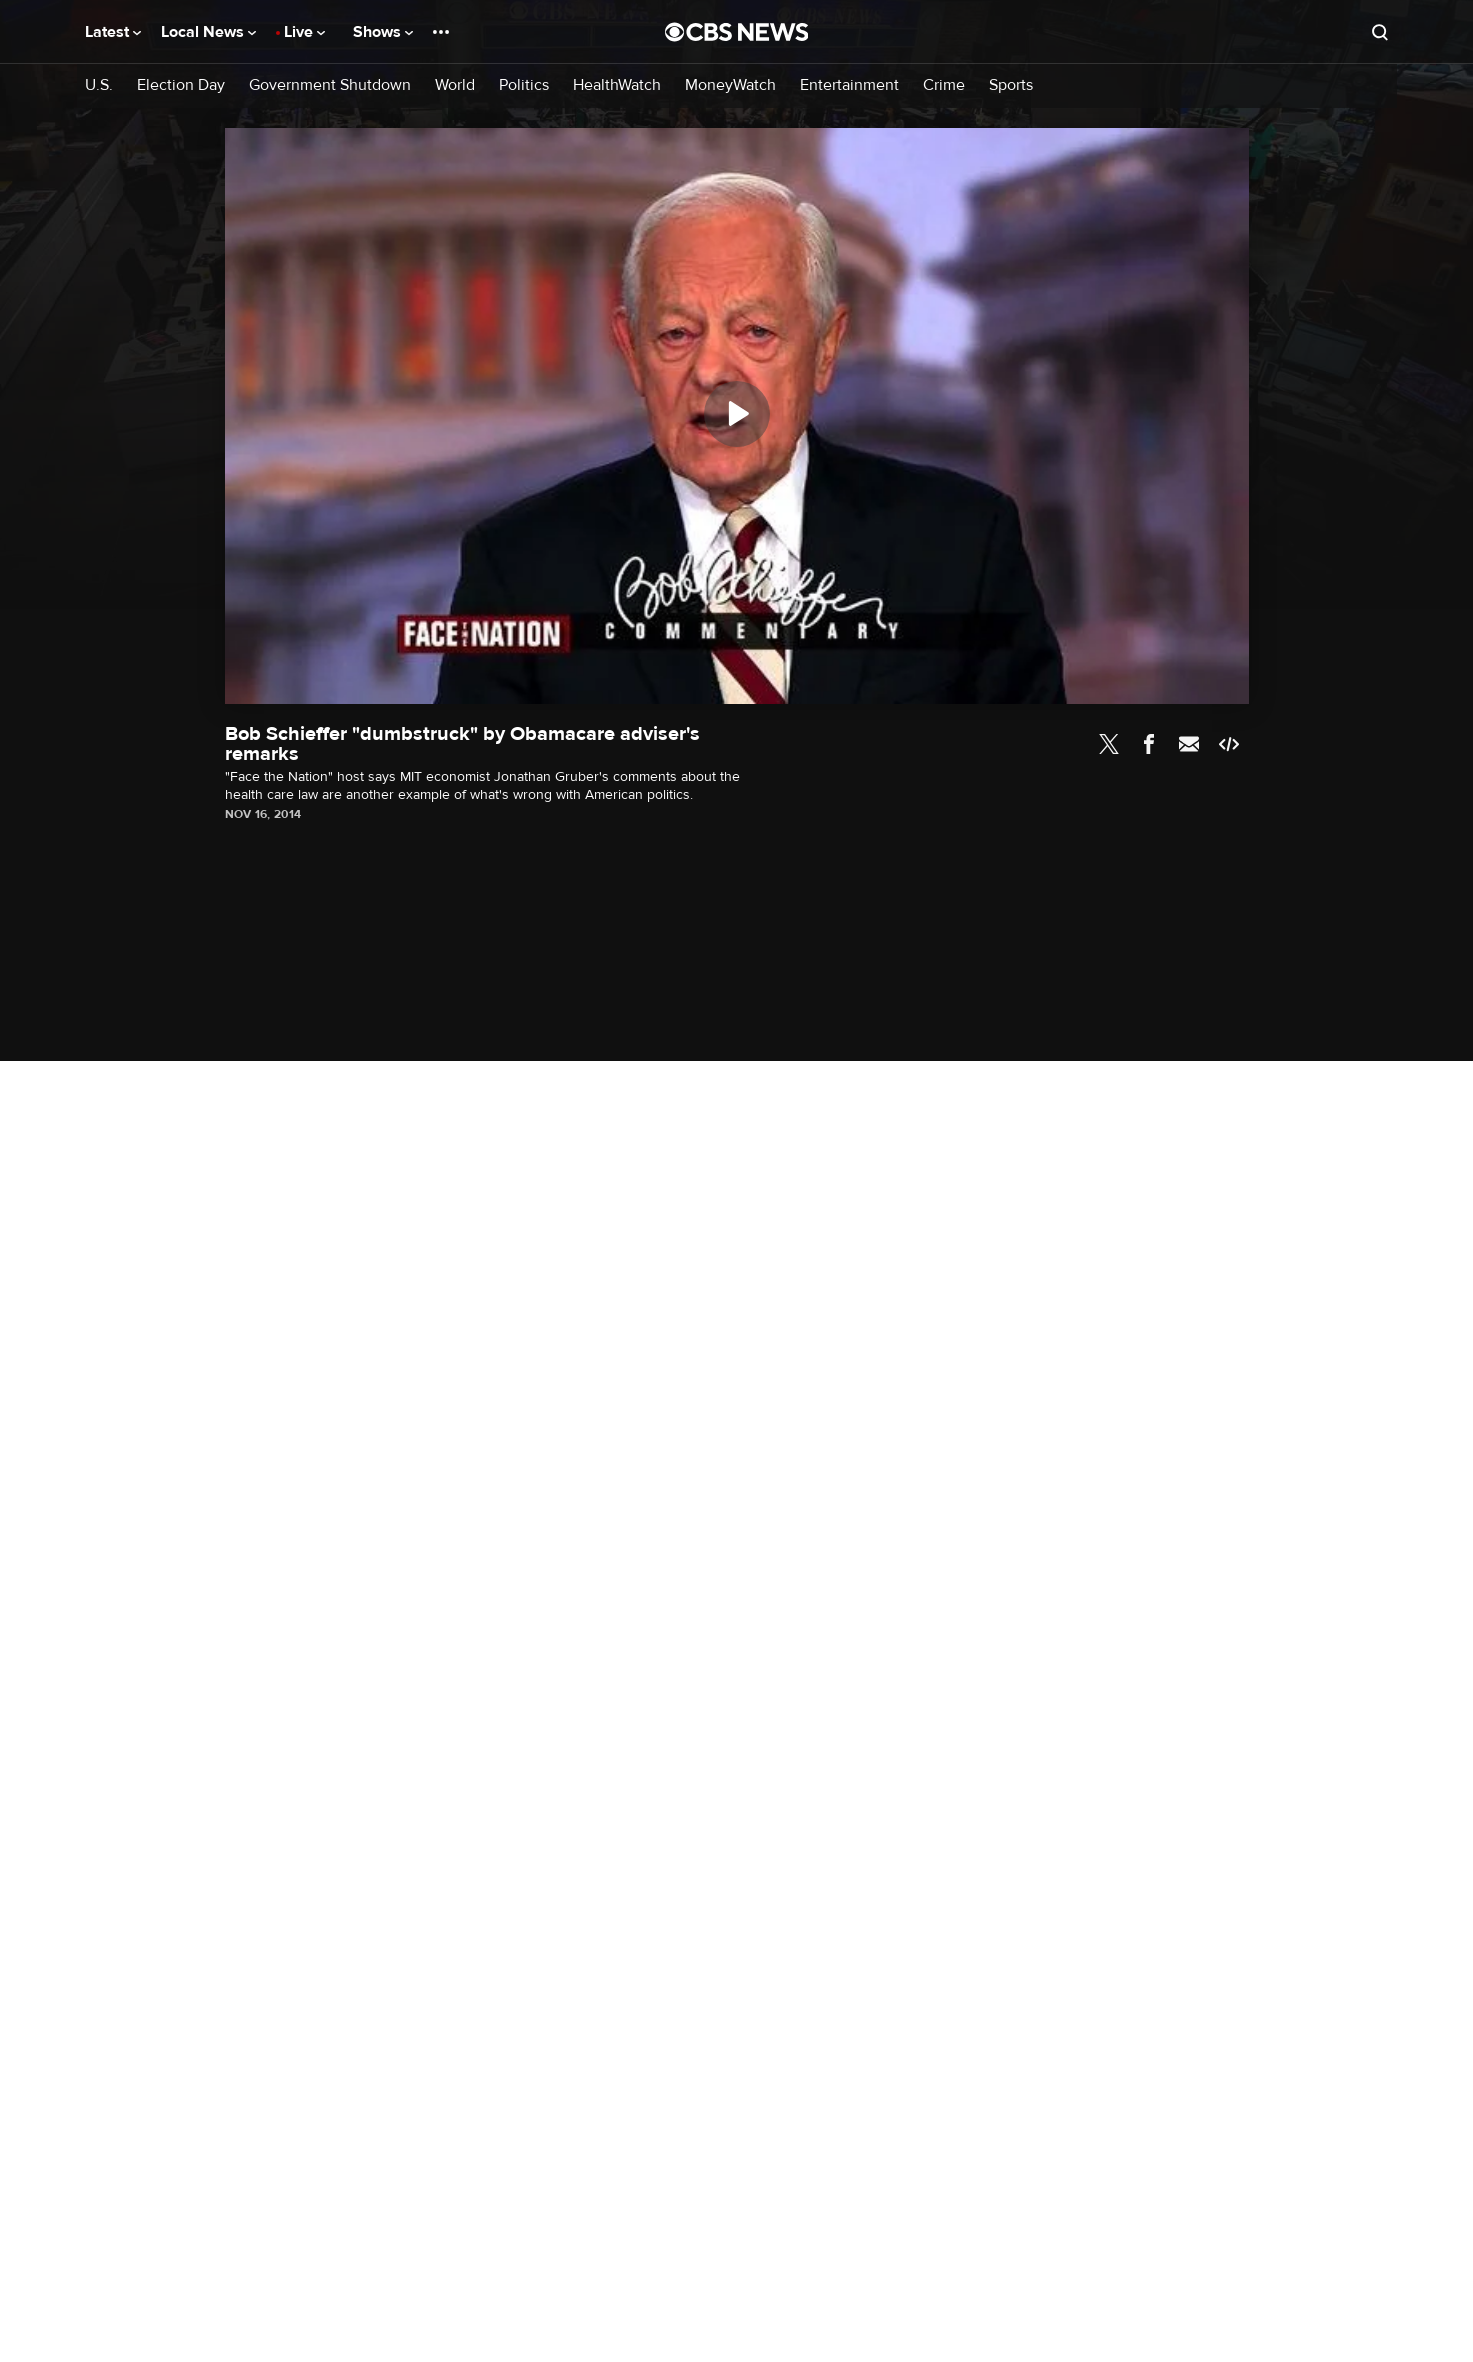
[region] (737, 416)
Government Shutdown (330, 85)
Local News (208, 32)
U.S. (99, 85)
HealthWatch (617, 85)
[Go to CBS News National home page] (737, 32)
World (455, 85)
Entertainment (849, 85)
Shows (383, 32)
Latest (113, 32)
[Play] (737, 414)
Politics (524, 85)
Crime (944, 85)
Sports (1011, 85)
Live (304, 32)
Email (1189, 744)
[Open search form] (1380, 32)
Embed (1229, 744)
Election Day (181, 85)
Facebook (1149, 744)
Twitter (1109, 744)
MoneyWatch (730, 85)
